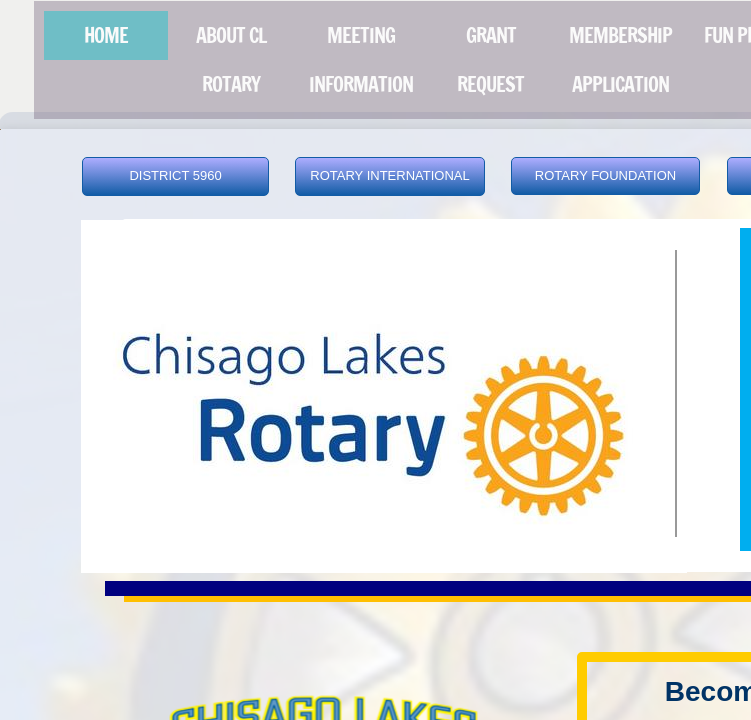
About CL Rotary (231, 60)
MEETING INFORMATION (361, 60)
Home (106, 35)
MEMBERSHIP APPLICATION (620, 60)
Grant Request (490, 60)
